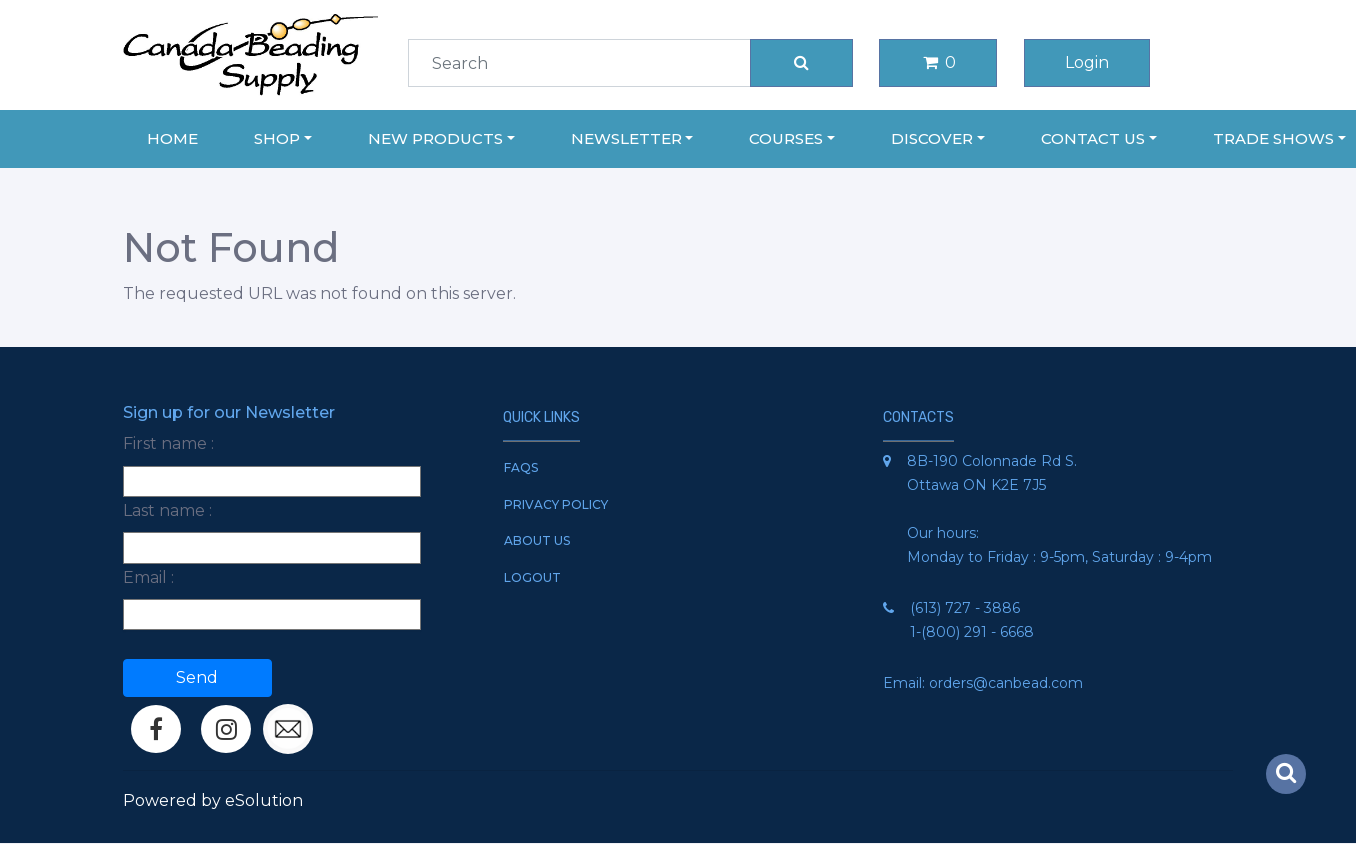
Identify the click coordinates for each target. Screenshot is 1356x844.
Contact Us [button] (1093, 138)
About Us (537, 540)
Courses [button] (786, 138)
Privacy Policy (556, 504)
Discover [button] (932, 138)
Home (172, 138)
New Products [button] (435, 138)
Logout (532, 577)
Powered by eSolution (213, 800)
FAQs (521, 467)
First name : (168, 443)
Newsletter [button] (626, 138)
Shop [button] (277, 138)
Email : (148, 577)
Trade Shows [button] (1273, 138)
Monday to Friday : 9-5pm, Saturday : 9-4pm (1059, 557)
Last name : (167, 510)
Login (1087, 62)
